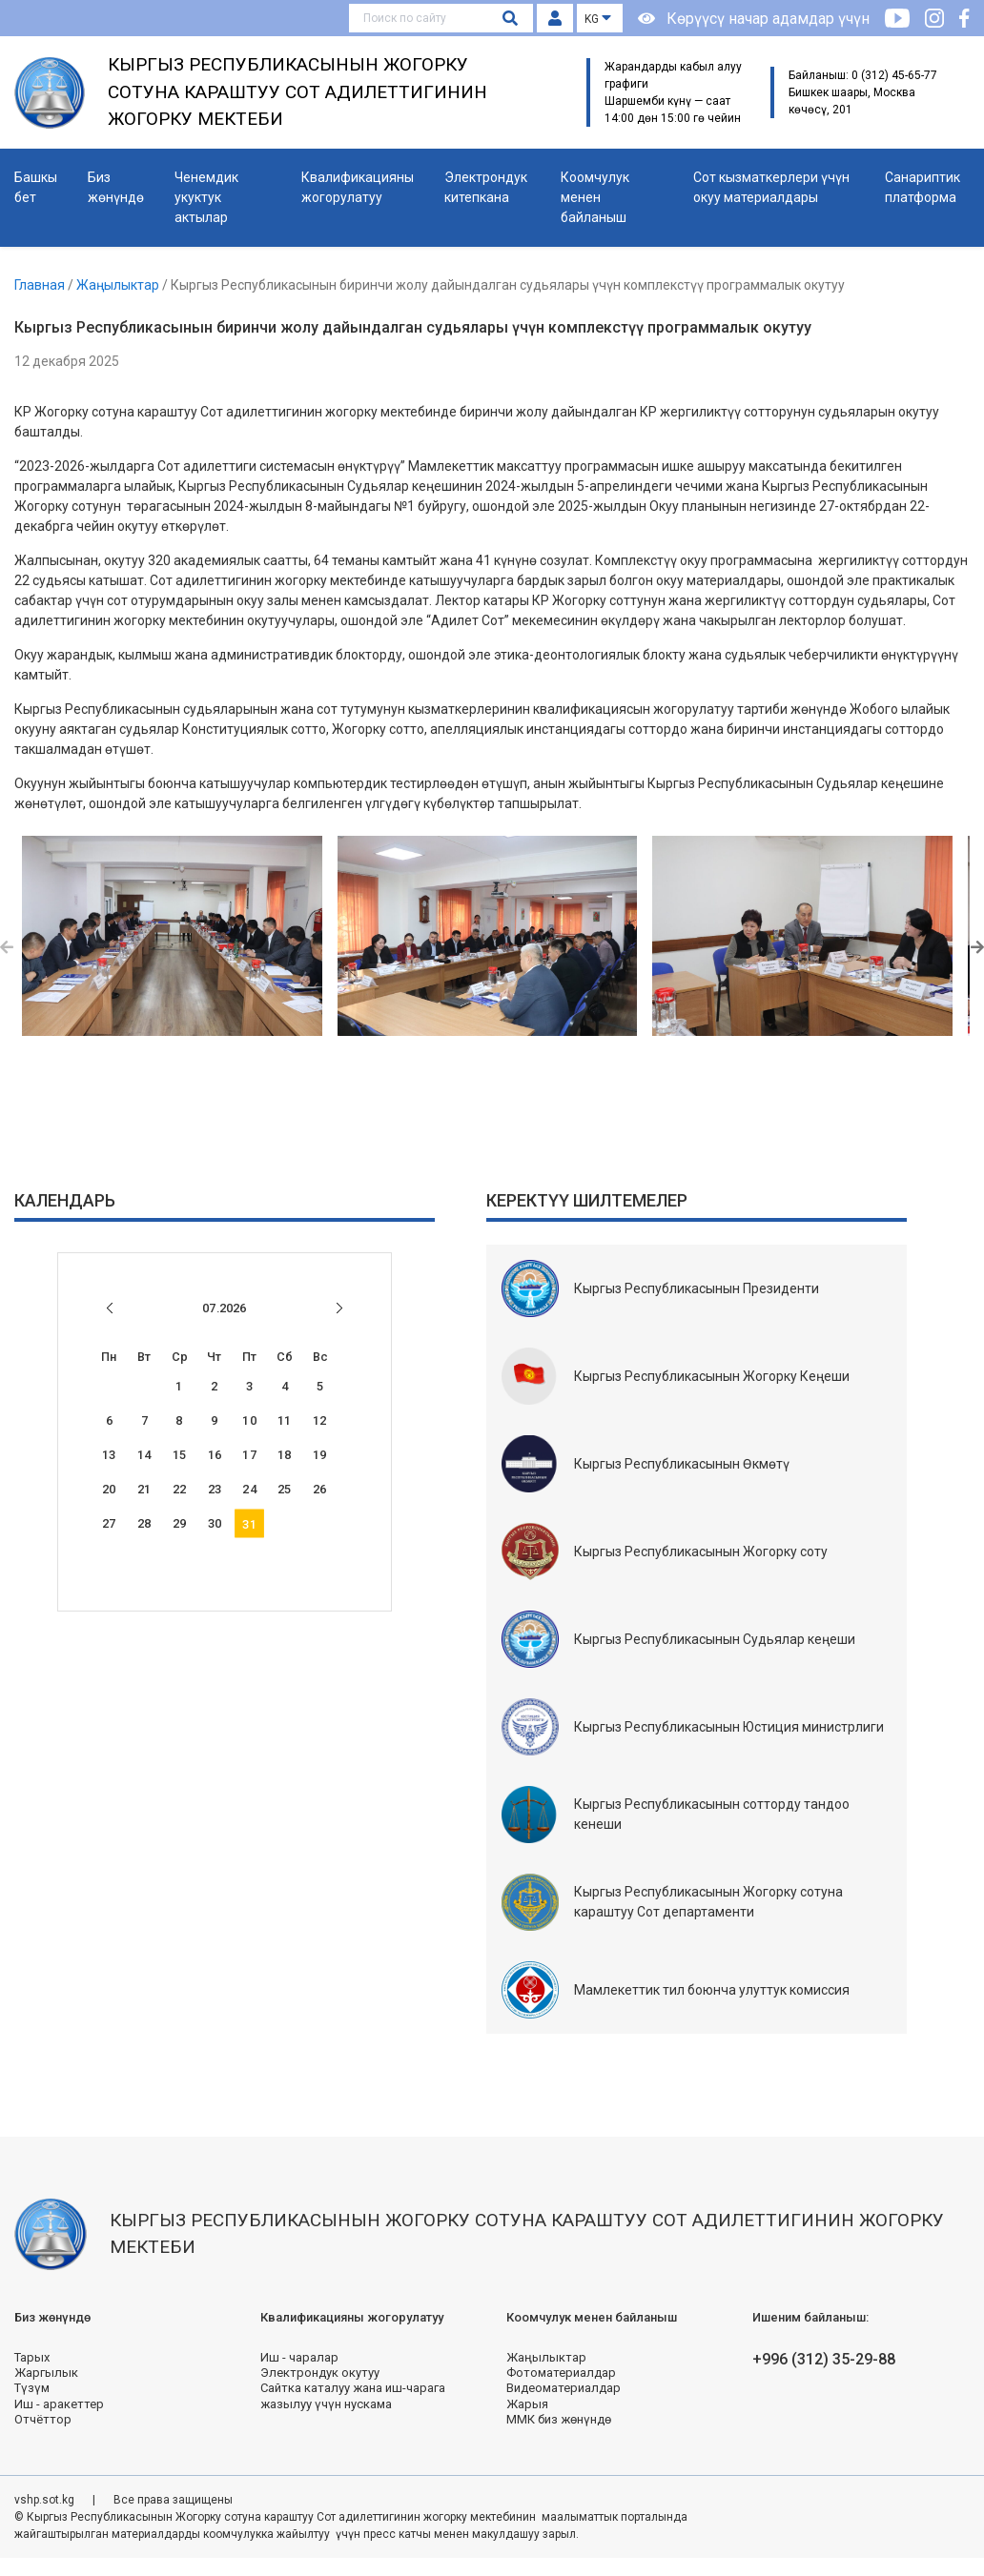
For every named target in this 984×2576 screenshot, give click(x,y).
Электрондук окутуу (319, 2372)
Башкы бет (35, 187)
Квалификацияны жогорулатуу (357, 187)
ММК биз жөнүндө (558, 2419)
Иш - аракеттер (59, 2404)
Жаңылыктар (119, 285)
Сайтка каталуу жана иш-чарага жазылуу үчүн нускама (352, 2395)
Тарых (32, 2357)
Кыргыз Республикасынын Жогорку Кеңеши (712, 1376)
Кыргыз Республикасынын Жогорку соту (701, 1551)
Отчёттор (43, 2419)
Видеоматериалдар (563, 2388)
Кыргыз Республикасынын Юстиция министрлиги (729, 1726)
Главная (41, 285)
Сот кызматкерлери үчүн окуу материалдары (771, 187)
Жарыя (527, 2404)
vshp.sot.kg (45, 2499)
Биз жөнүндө (116, 187)
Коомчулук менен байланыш (595, 197)
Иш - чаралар (299, 2357)
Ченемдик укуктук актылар (206, 197)
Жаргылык (46, 2372)
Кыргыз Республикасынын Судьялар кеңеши (714, 1639)
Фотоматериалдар (561, 2372)
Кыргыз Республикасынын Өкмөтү (681, 1463)
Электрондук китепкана (485, 187)
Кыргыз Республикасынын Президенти (696, 1288)
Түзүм (32, 2388)
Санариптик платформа (922, 187)
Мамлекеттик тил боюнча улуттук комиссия (712, 1990)
